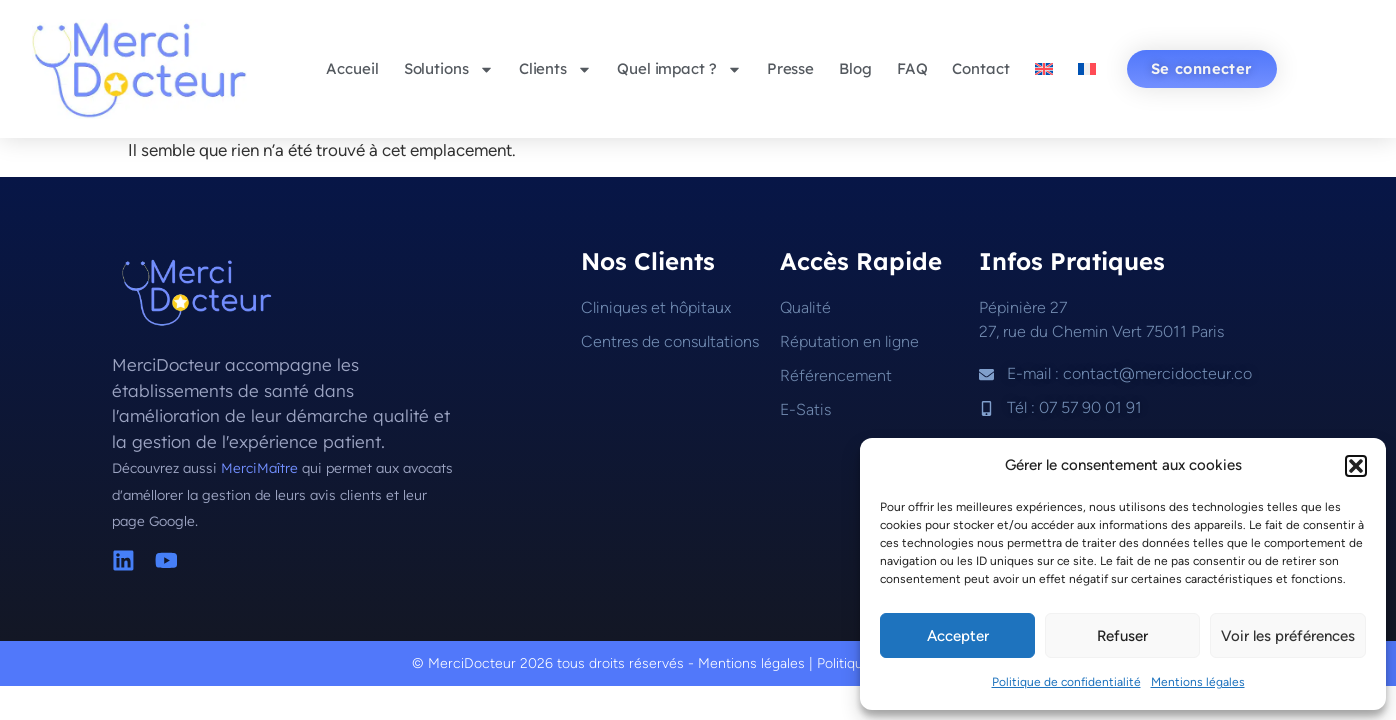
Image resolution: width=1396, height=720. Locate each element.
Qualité (805, 307)
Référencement (836, 375)
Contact (980, 68)
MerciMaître (261, 467)
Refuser (1122, 636)
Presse (790, 68)
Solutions (449, 69)
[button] (1356, 466)
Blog (855, 68)
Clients (555, 69)
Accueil (352, 68)
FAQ (912, 68)
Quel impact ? (679, 69)
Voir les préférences (1288, 636)
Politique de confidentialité (1066, 682)
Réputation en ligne (849, 341)
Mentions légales (1198, 682)
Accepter (958, 636)
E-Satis (805, 409)
